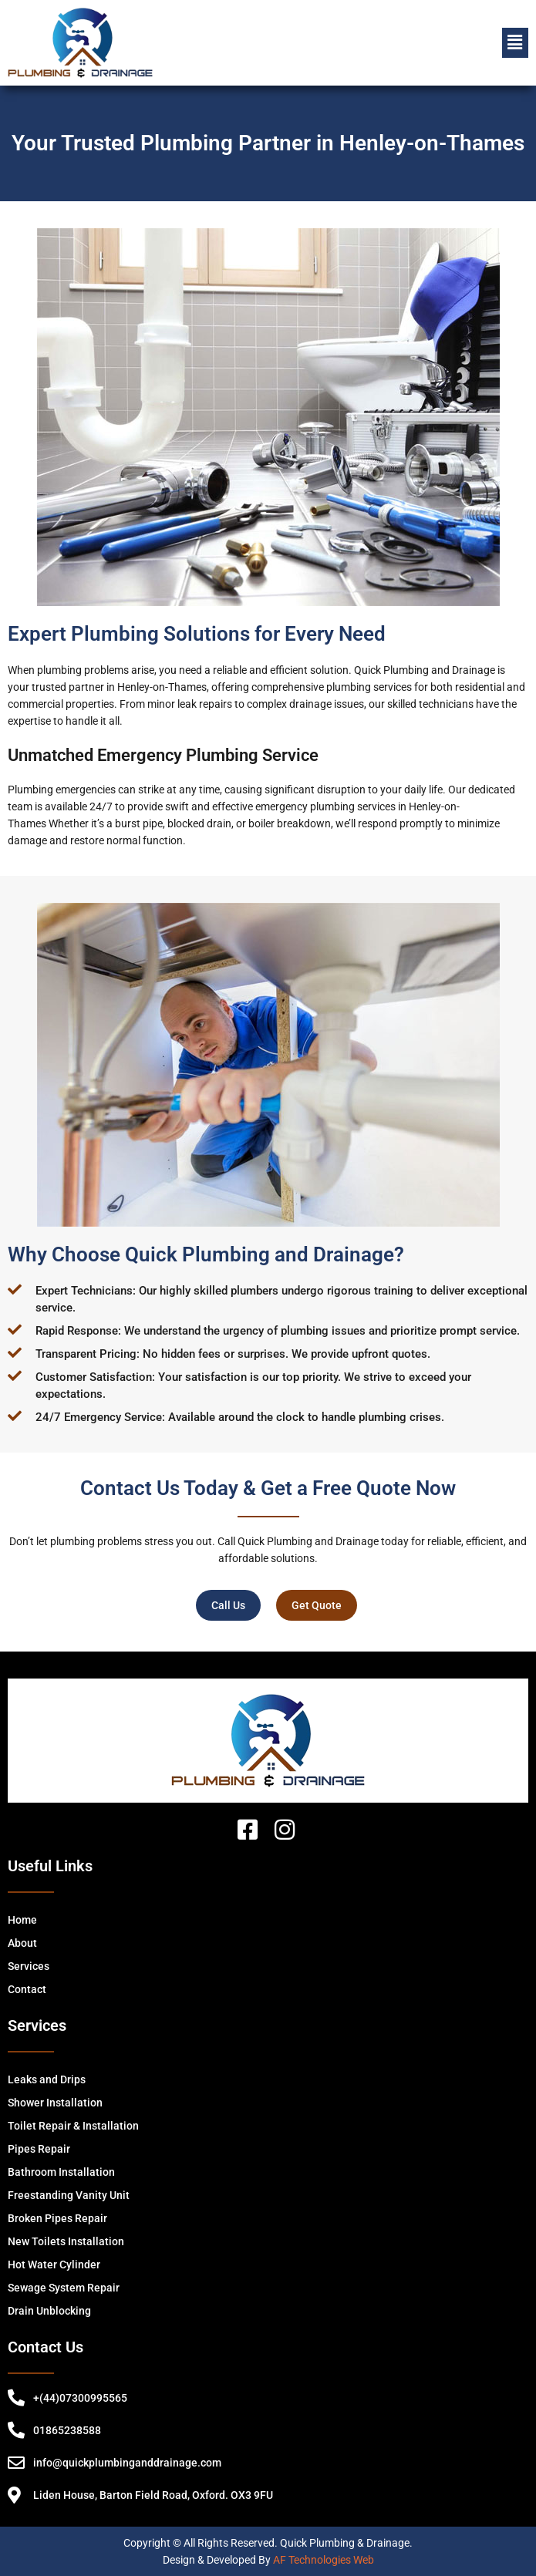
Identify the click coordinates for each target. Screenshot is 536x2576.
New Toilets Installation (66, 2241)
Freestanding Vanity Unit (69, 2195)
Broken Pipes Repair (57, 2218)
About (22, 1943)
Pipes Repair (39, 2149)
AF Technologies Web (323, 2560)
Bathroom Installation (61, 2172)
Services (28, 1966)
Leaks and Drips (47, 2079)
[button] (515, 42)
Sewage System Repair (64, 2287)
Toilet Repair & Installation (73, 2126)
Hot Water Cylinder (54, 2264)
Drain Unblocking (49, 2311)
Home (22, 1920)
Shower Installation (55, 2102)
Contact (27, 1989)
